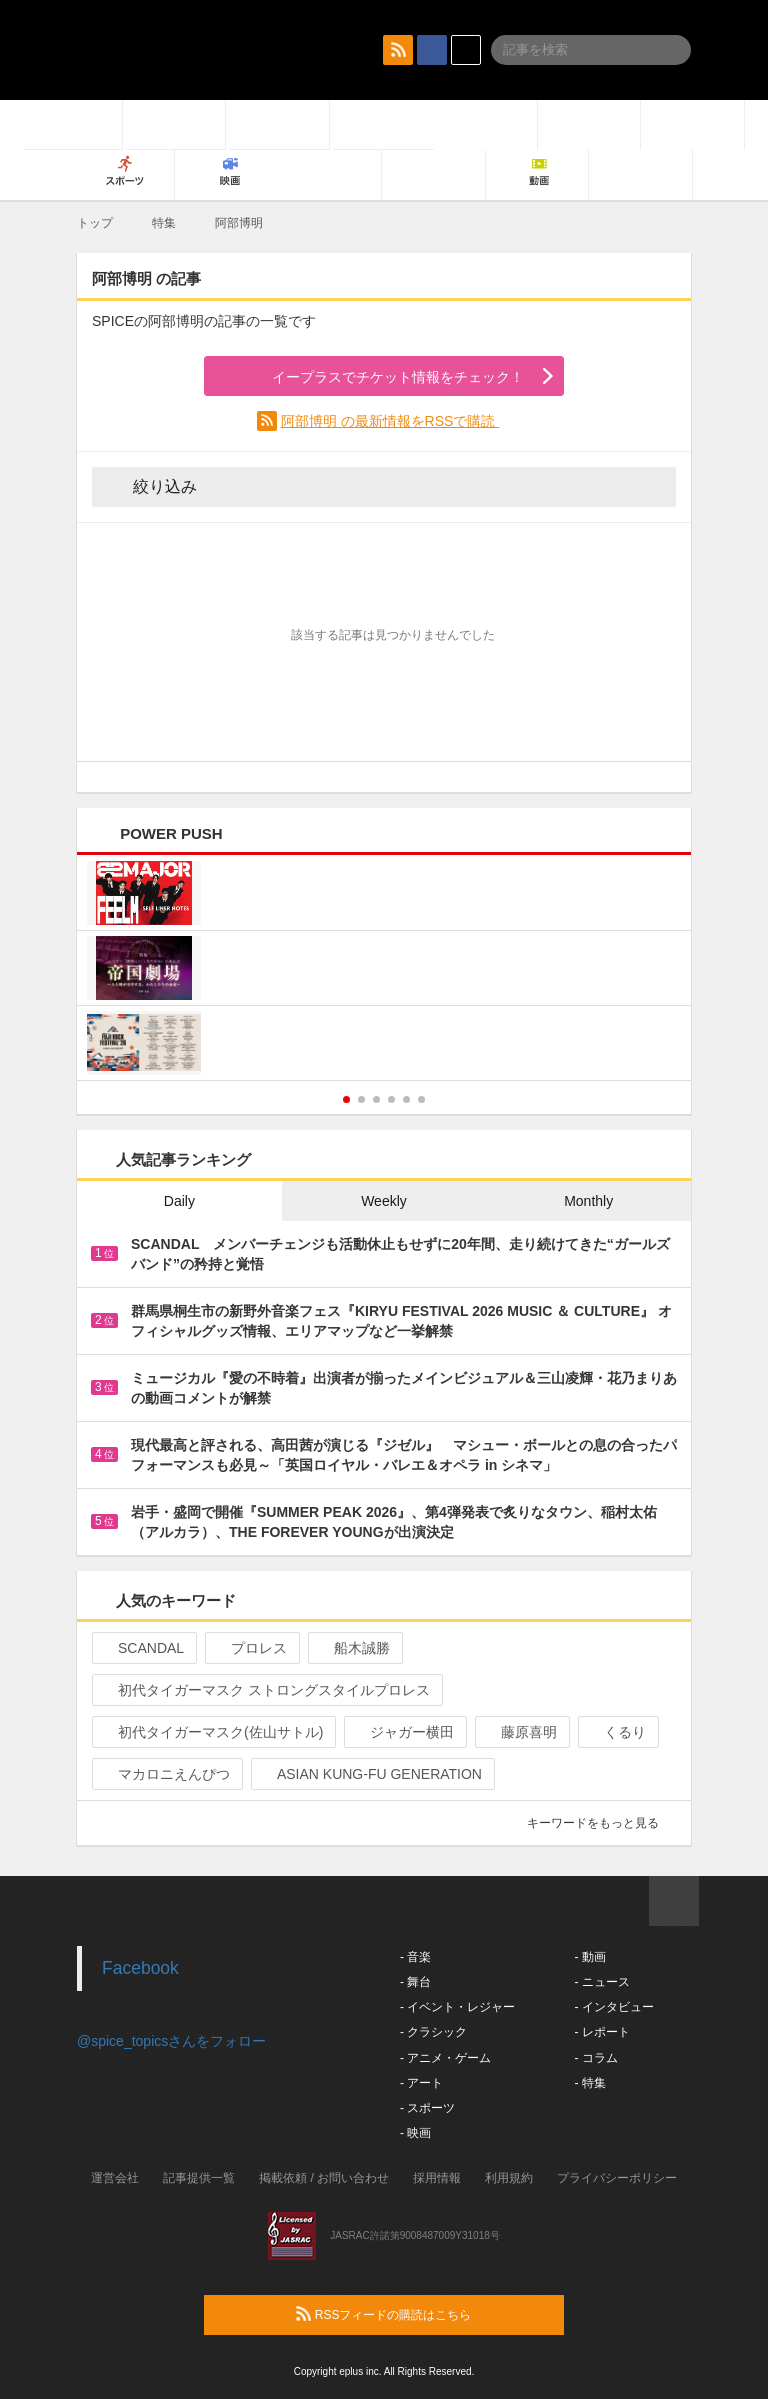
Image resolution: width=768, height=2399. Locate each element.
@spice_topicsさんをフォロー (171, 2041)
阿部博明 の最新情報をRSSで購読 (390, 421)
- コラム (595, 2058)
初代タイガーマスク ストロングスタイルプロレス (265, 1690)
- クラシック (433, 2032)
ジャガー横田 (403, 1732)
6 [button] (421, 1099)
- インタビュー (613, 2007)
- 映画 (415, 2133)
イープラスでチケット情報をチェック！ (374, 377)
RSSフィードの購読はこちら (422, 2314)
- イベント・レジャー (457, 2007)
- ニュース (601, 1982)
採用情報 (437, 2178)
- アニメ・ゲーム (445, 2058)
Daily (179, 1201)
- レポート (601, 2032)
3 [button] (376, 1099)
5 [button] (406, 1099)
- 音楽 (415, 1957)
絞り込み (151, 486)
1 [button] (346, 1099)
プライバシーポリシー (617, 2178)
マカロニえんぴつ (165, 1774)
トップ (95, 223)
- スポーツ (427, 2108)
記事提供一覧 (199, 2178)
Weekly (384, 1201)
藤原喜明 (520, 1732)
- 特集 (589, 2083)
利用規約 (509, 2178)
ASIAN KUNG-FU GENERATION (371, 1774)
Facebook (140, 1968)
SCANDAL (142, 1648)
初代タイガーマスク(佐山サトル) (212, 1732)
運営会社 (115, 2178)
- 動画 (589, 1957)
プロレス (250, 1648)
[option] (384, 970)
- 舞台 (415, 1982)
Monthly (588, 1201)
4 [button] (391, 1099)
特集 (164, 223)
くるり (616, 1732)
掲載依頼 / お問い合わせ (324, 2178)
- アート (421, 2083)
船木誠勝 (353, 1648)
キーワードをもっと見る (601, 1823)
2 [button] (361, 1099)
